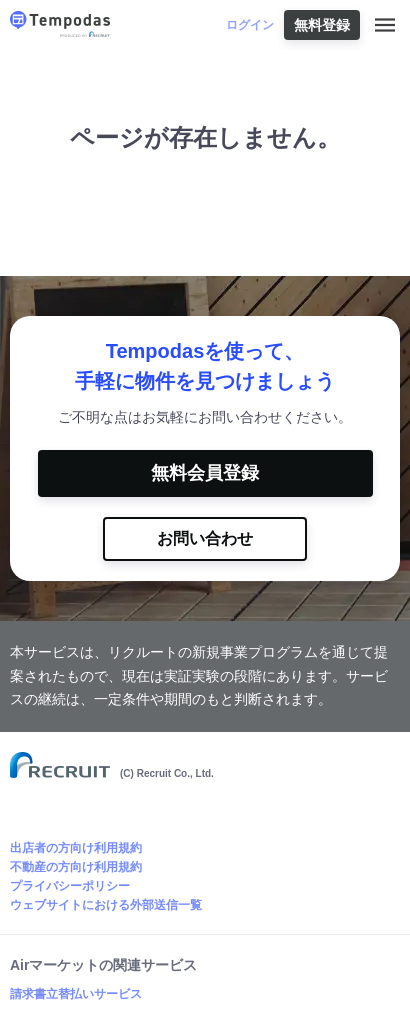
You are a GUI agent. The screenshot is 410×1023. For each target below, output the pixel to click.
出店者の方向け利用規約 (76, 848)
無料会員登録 (205, 473)
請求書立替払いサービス (76, 994)
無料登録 (322, 25)
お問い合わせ (205, 538)
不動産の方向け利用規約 (76, 867)
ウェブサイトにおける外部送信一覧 (106, 905)
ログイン (250, 25)
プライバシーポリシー (70, 886)
